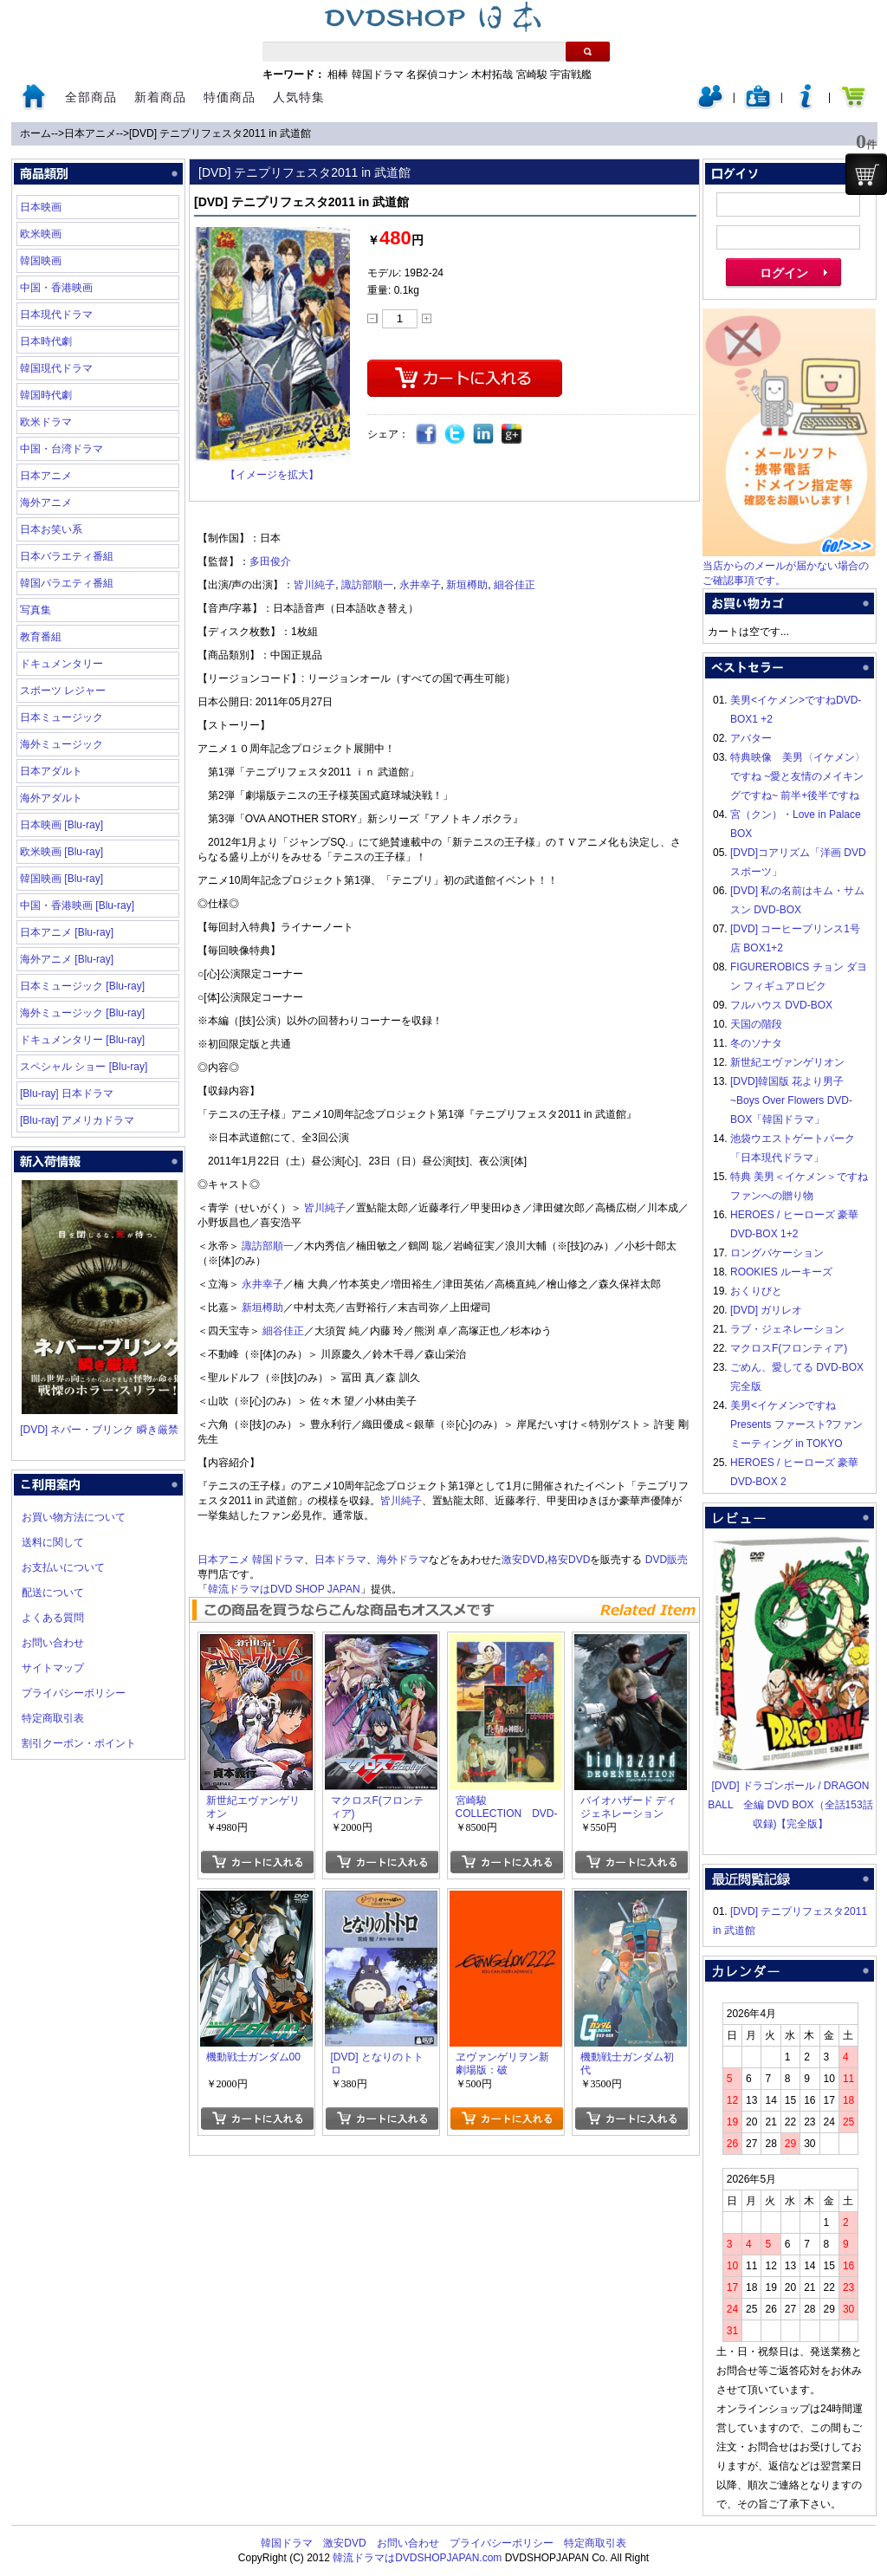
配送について (53, 1592)
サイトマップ (53, 1668)
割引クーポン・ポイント (79, 1743)
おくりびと (756, 1291)
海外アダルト (51, 798)
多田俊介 (270, 561)
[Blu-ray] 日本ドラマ (66, 1093)
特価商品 (230, 97)
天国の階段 (756, 1024)
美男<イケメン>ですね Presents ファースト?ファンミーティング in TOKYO (796, 1424)
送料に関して (53, 1542)
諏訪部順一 (367, 585)
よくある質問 (53, 1618)
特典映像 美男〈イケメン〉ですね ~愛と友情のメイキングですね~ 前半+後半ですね (797, 776)
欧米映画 (41, 234)
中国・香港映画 (56, 288)
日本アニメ (90, 133)
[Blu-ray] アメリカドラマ (77, 1120)
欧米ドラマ (46, 422)
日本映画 (41, 207)
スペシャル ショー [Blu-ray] (83, 1067)
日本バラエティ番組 (66, 556)
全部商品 (91, 97)
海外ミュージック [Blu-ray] (82, 1013)
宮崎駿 (531, 74)
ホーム (35, 133)
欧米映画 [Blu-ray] (61, 852)
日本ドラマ (340, 1560)
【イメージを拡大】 (272, 475)
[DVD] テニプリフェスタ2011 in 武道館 (220, 133)
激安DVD (523, 1560)
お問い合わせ (53, 1643)
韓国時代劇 (46, 395)
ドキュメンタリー (61, 664)
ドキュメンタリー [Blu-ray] (82, 1040)
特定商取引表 (53, 1718)
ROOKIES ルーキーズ (781, 1272)
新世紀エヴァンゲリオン (787, 1062)
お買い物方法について (74, 1517)
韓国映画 (41, 261)
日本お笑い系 (51, 529)
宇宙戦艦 (571, 74)
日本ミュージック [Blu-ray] (82, 986)
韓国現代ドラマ (56, 368)
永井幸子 (420, 585)
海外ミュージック (61, 744)
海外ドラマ (403, 1560)
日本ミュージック (61, 717)
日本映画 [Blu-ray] (61, 825)
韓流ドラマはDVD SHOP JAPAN (284, 1589)
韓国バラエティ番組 (66, 583)
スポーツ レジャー (63, 691)
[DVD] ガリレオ (766, 1310)
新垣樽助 (467, 585)
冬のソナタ (756, 1043)
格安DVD (568, 1560)
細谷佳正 (514, 585)
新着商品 (160, 97)
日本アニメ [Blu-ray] (66, 932)
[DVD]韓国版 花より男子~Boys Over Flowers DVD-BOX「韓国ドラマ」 (791, 1100)
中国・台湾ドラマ (61, 449)
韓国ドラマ (378, 74)
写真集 (35, 610)
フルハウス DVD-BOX (781, 1005)
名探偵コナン (437, 74)
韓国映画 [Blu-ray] (61, 879)
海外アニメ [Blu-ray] (66, 959)
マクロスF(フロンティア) (788, 1348)
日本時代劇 (46, 341)
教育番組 (41, 637)
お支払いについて (63, 1567)
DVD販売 (666, 1560)
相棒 (337, 74)
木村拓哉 (492, 74)
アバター (751, 738)
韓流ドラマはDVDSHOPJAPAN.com (417, 2558)
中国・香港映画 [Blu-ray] (77, 905)
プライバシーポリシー (74, 1693)
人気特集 (299, 97)
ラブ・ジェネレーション (787, 1329)
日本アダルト (51, 771)
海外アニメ (46, 502)
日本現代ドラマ (56, 314)
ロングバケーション (777, 1253)
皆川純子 (314, 585)
